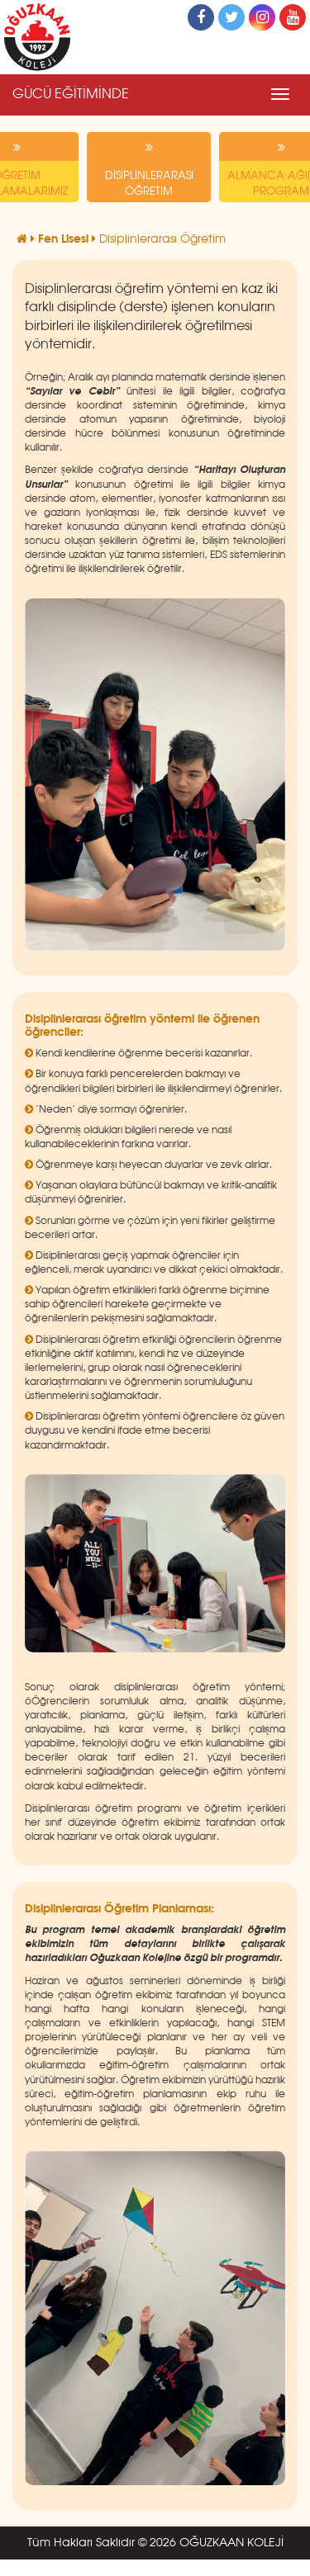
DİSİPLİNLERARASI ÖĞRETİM (149, 164)
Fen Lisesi (65, 239)
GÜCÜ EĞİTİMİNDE (70, 95)
